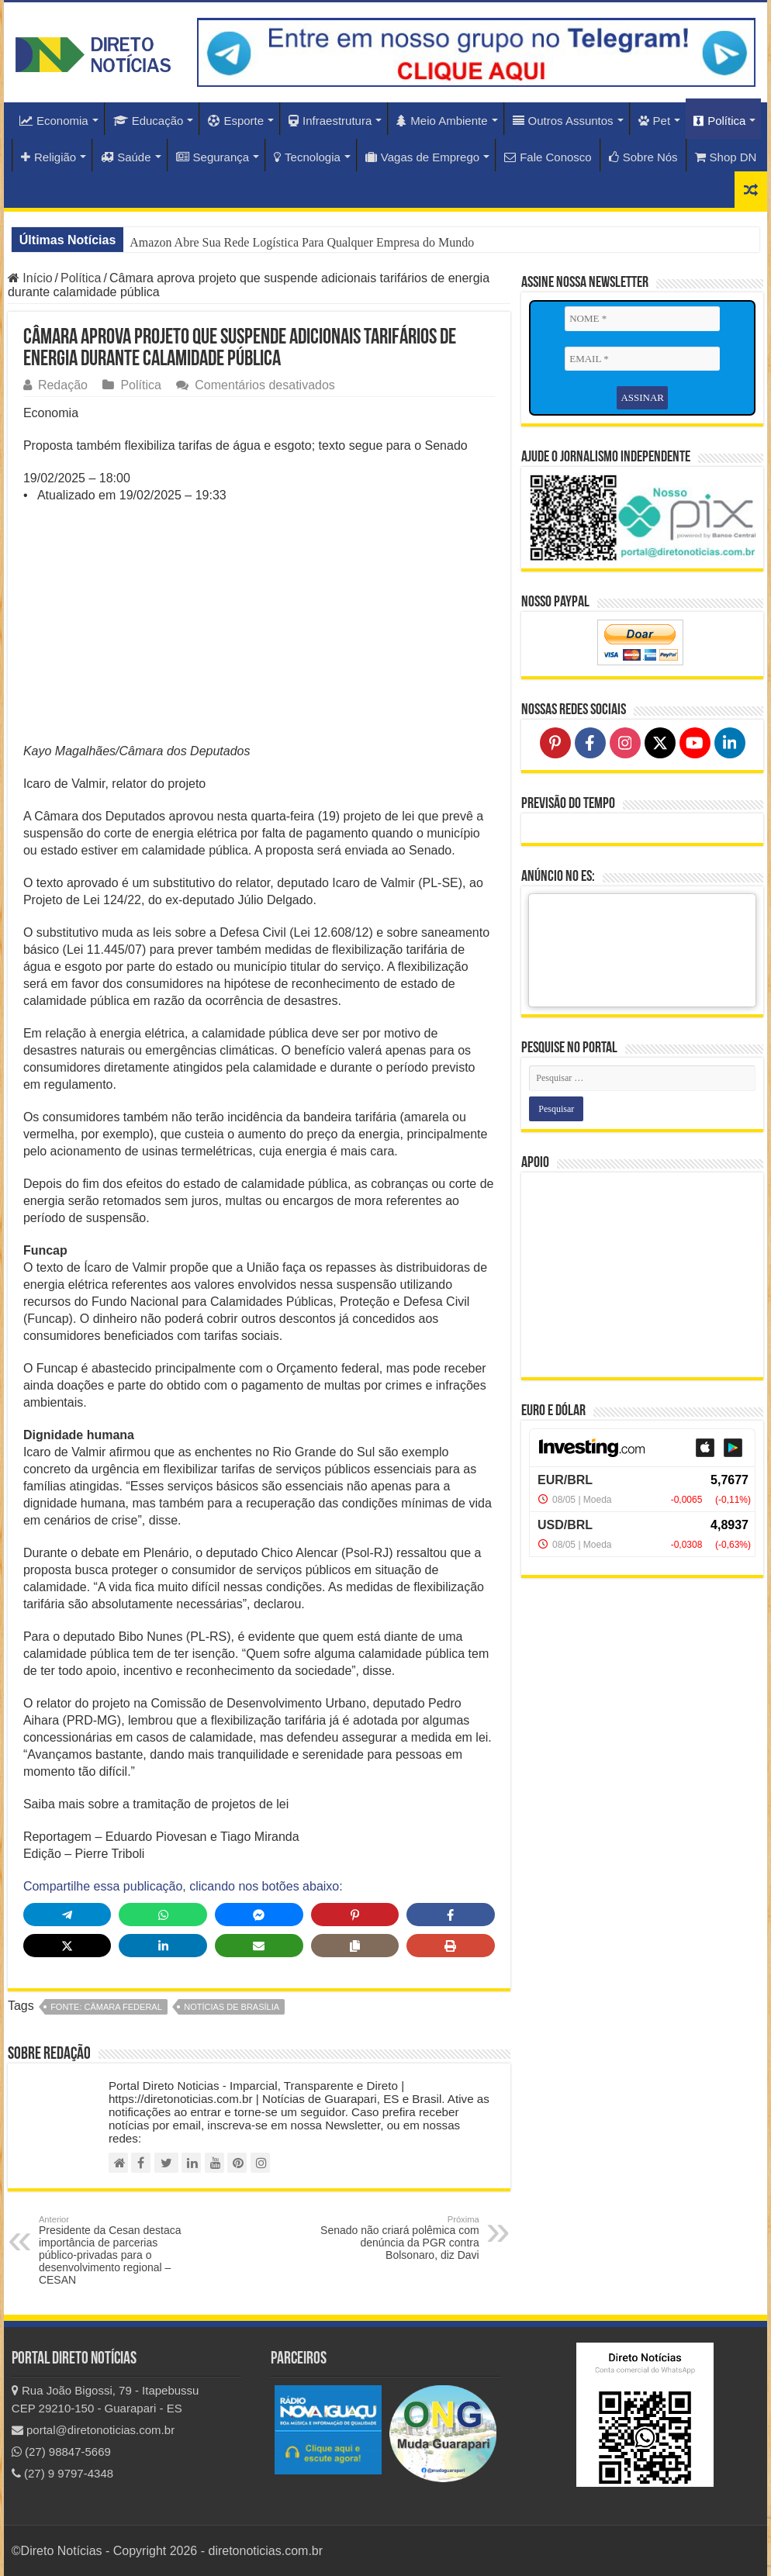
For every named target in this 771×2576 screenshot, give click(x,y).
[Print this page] (450, 1945)
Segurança (213, 157)
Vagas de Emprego (422, 157)
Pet (654, 120)
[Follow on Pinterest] (555, 742)
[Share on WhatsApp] (163, 1914)
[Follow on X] (660, 742)
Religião (48, 157)
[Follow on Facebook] (590, 742)
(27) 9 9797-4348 (62, 2473)
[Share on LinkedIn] (163, 1945)
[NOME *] (642, 318)
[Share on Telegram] (67, 1914)
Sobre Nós (643, 157)
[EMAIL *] (642, 359)
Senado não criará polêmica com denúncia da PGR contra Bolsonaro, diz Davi (399, 2238)
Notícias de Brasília (231, 2006)
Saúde (125, 157)
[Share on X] (67, 1945)
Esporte (236, 120)
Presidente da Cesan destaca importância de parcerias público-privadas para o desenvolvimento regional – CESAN (118, 2250)
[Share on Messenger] (259, 1914)
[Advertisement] (259, 628)
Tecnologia (307, 157)
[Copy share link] (355, 1945)
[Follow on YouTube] (694, 742)
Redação (63, 385)
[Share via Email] (259, 1945)
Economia (53, 120)
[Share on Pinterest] (355, 1914)
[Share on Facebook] (450, 1914)
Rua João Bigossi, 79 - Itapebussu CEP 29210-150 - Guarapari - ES (105, 2399)
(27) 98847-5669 (61, 2451)
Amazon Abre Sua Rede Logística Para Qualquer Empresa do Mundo (302, 242)
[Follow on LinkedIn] (729, 742)
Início (30, 278)
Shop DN (726, 157)
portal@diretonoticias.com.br (93, 2429)
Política (719, 120)
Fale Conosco (548, 157)
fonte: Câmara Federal (106, 2006)
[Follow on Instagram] (625, 742)
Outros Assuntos (563, 120)
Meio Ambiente (441, 120)
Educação (148, 120)
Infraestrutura (330, 120)
